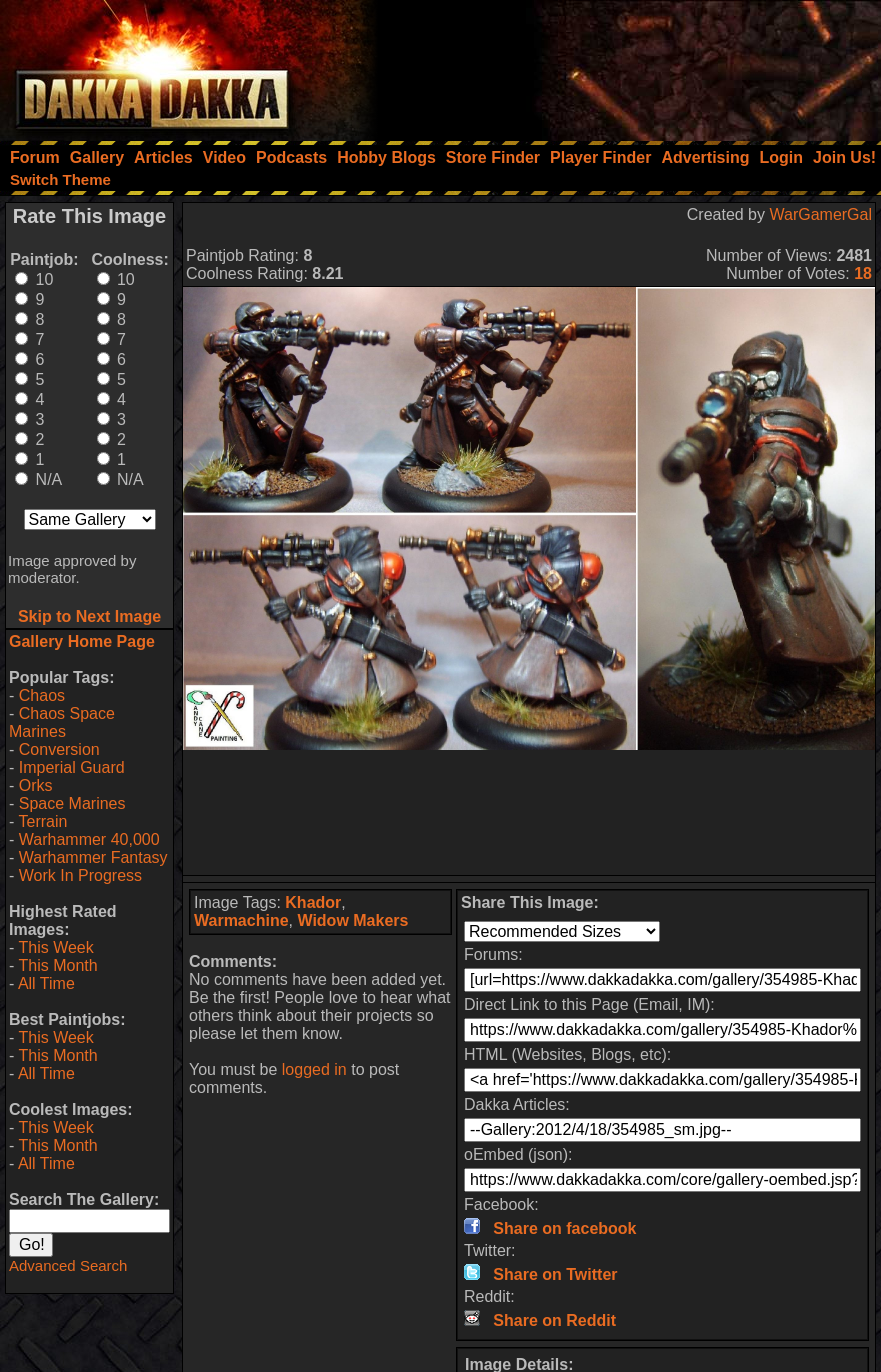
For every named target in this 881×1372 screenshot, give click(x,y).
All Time (46, 983)
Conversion (59, 749)
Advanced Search (68, 1265)
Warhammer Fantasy (93, 857)
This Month (57, 965)
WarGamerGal (820, 214)
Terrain (42, 821)
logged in (314, 1069)
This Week (55, 947)
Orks (36, 785)
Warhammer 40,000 (89, 839)
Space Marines (72, 803)
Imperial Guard (72, 767)
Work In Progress (80, 875)
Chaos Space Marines (62, 722)
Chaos (42, 695)
